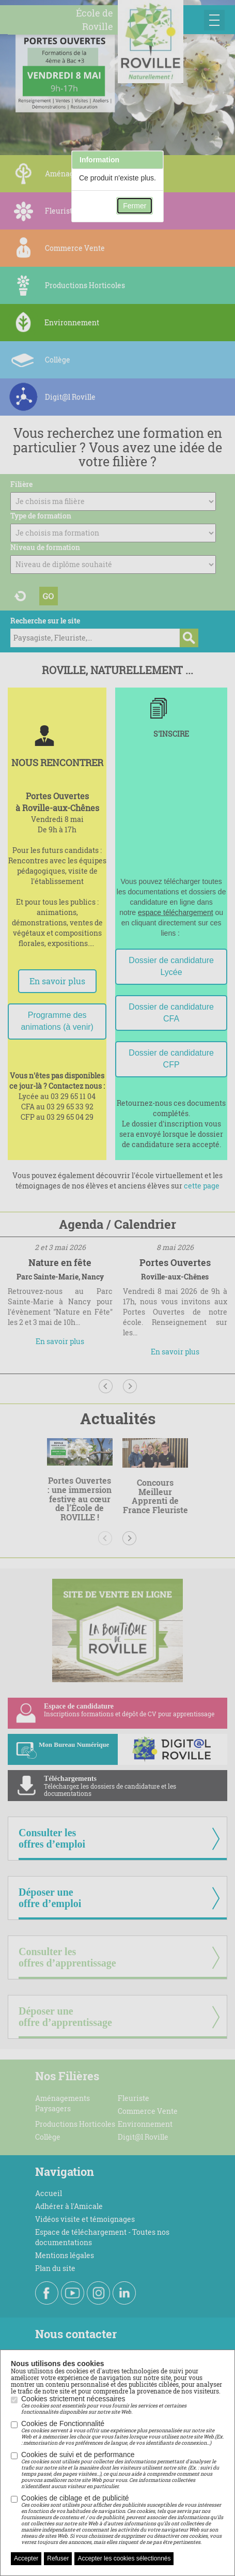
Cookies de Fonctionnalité (122, 2432)
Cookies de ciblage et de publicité (122, 2519)
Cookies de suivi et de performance (122, 2470)
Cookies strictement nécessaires (122, 2405)
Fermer (134, 206)
